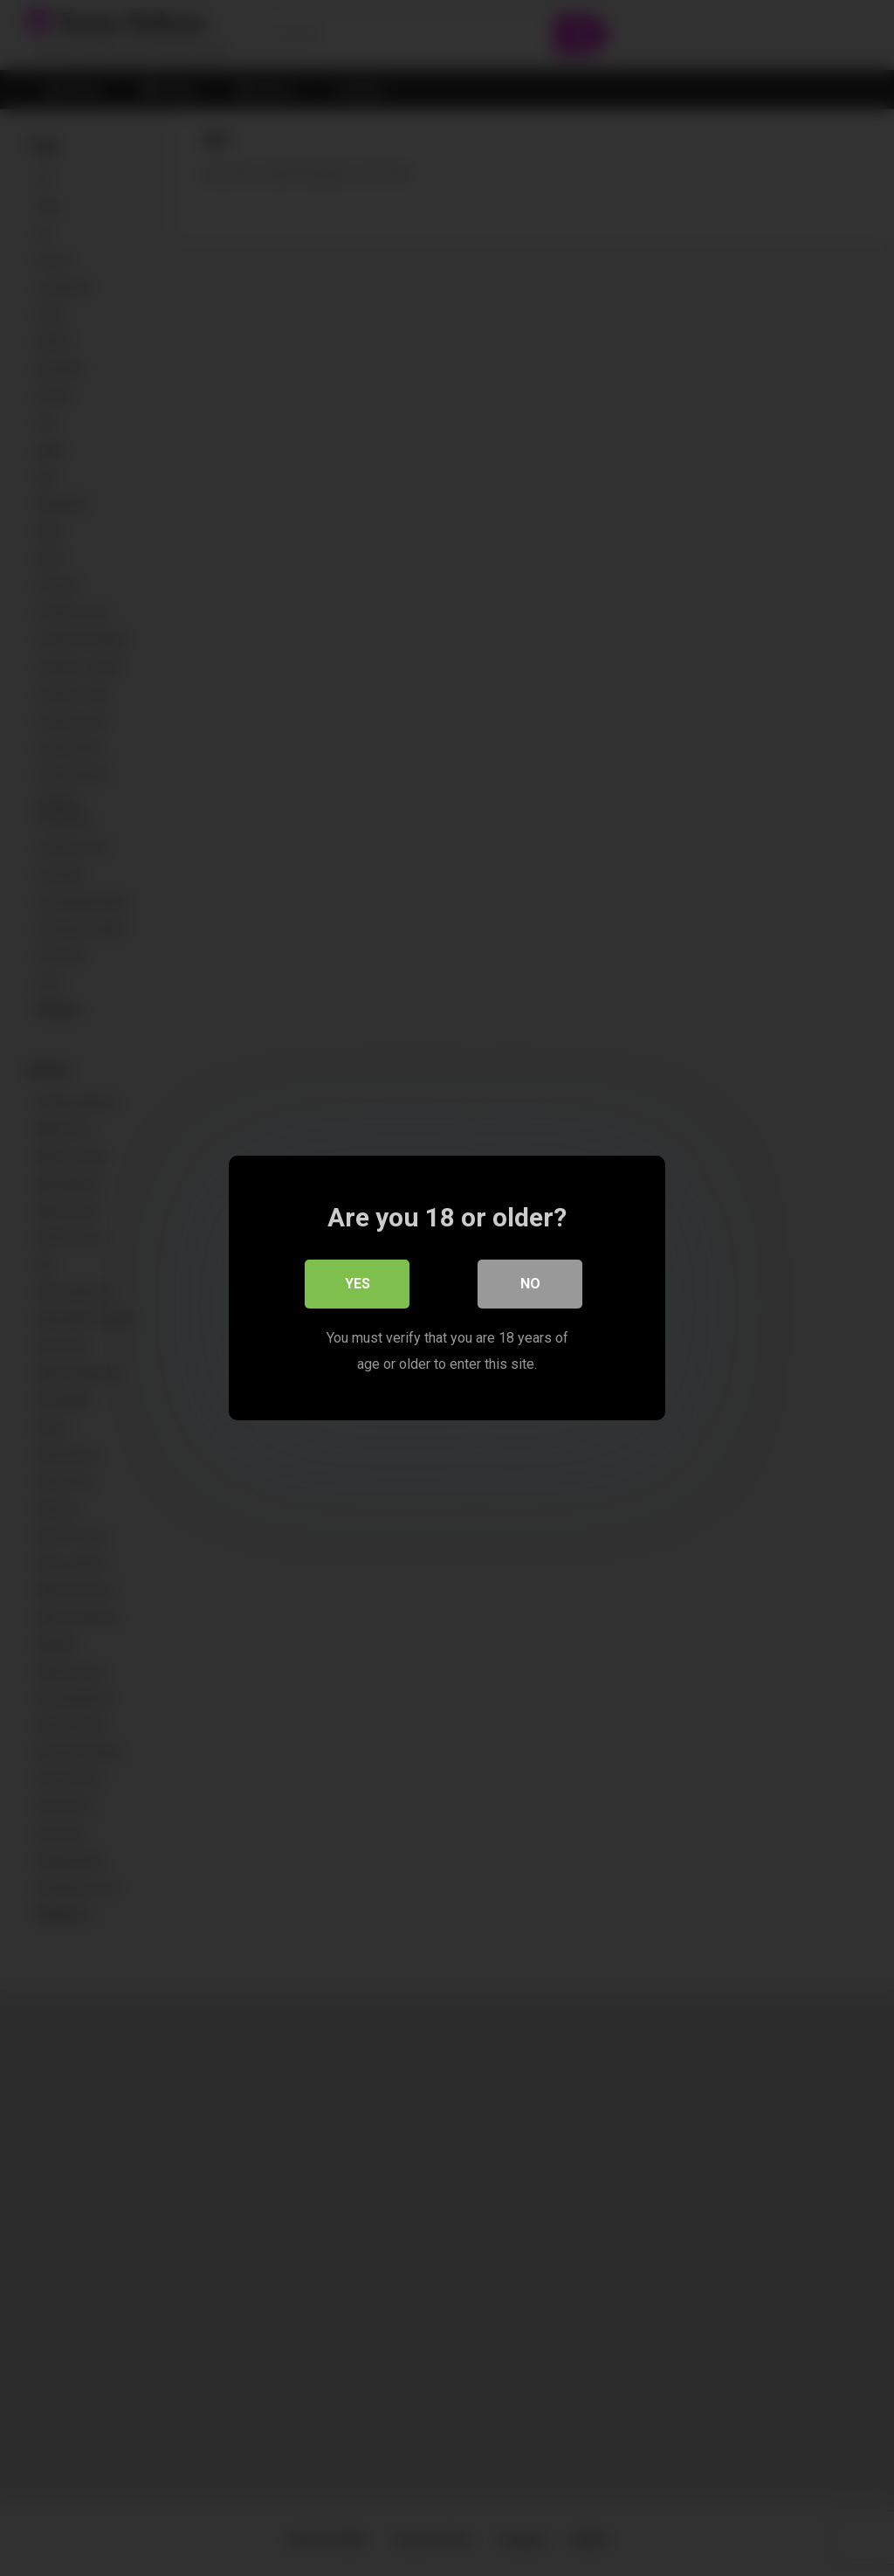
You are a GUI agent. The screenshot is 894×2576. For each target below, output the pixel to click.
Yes (357, 1283)
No (530, 1283)
